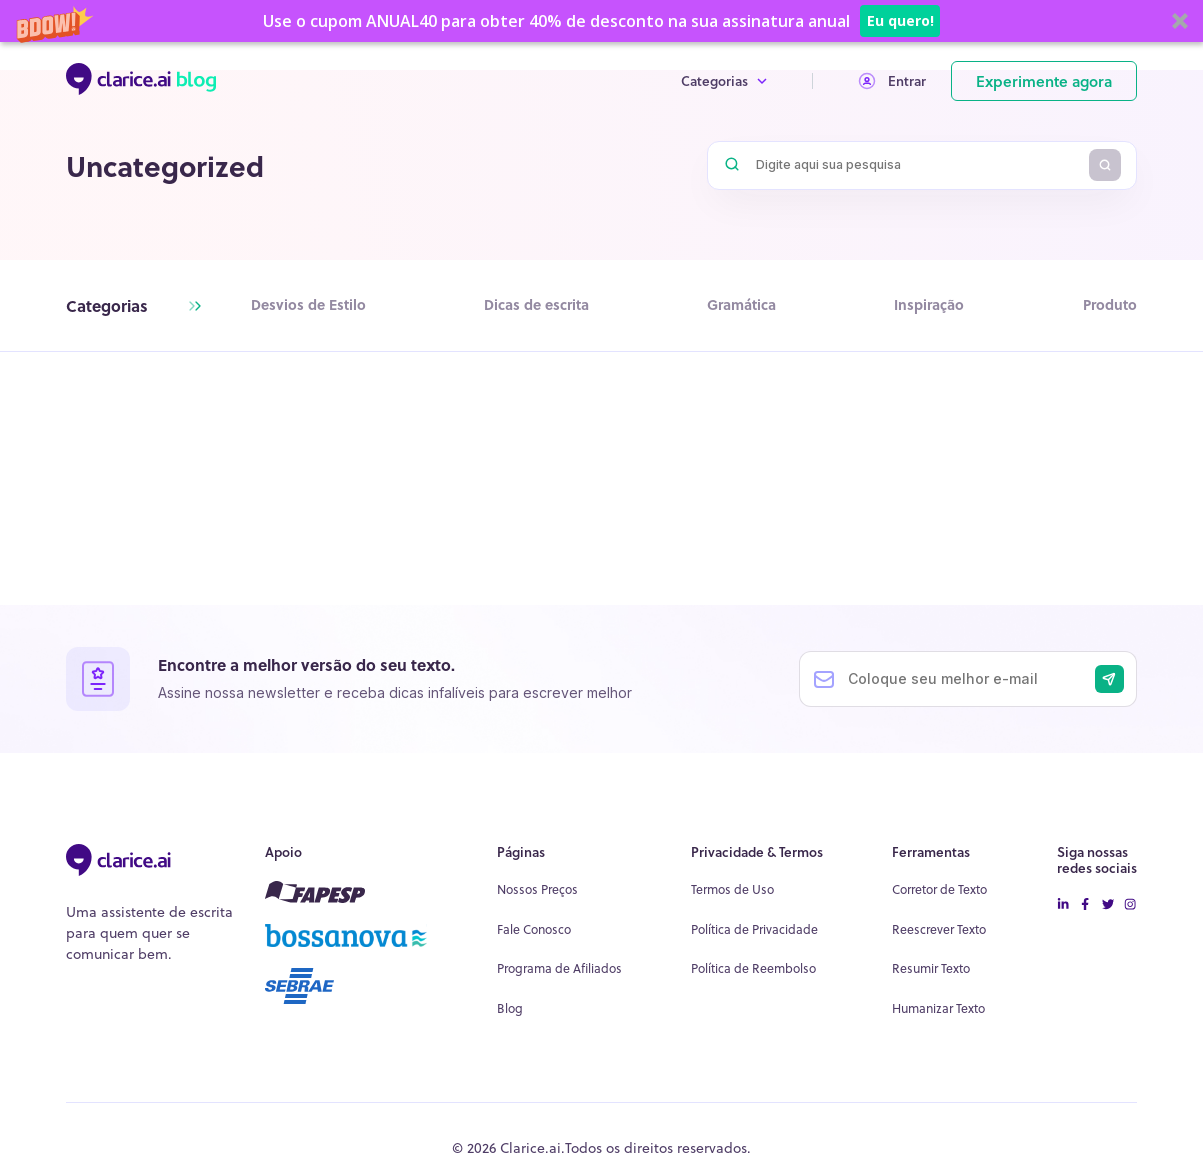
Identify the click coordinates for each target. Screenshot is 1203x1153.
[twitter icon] (1108, 863)
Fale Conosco (534, 887)
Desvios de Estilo (308, 304)
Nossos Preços (537, 847)
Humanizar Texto (938, 966)
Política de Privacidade (754, 887)
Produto (1110, 304)
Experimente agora (1044, 40)
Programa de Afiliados (559, 926)
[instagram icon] (1130, 863)
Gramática (741, 304)
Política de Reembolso (753, 926)
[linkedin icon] (1063, 863)
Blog (510, 966)
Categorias (724, 40)
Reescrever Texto (939, 887)
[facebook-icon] (1085, 863)
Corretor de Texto (939, 847)
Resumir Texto (931, 926)
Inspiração (929, 304)
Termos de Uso (732, 847)
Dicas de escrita (536, 304)
